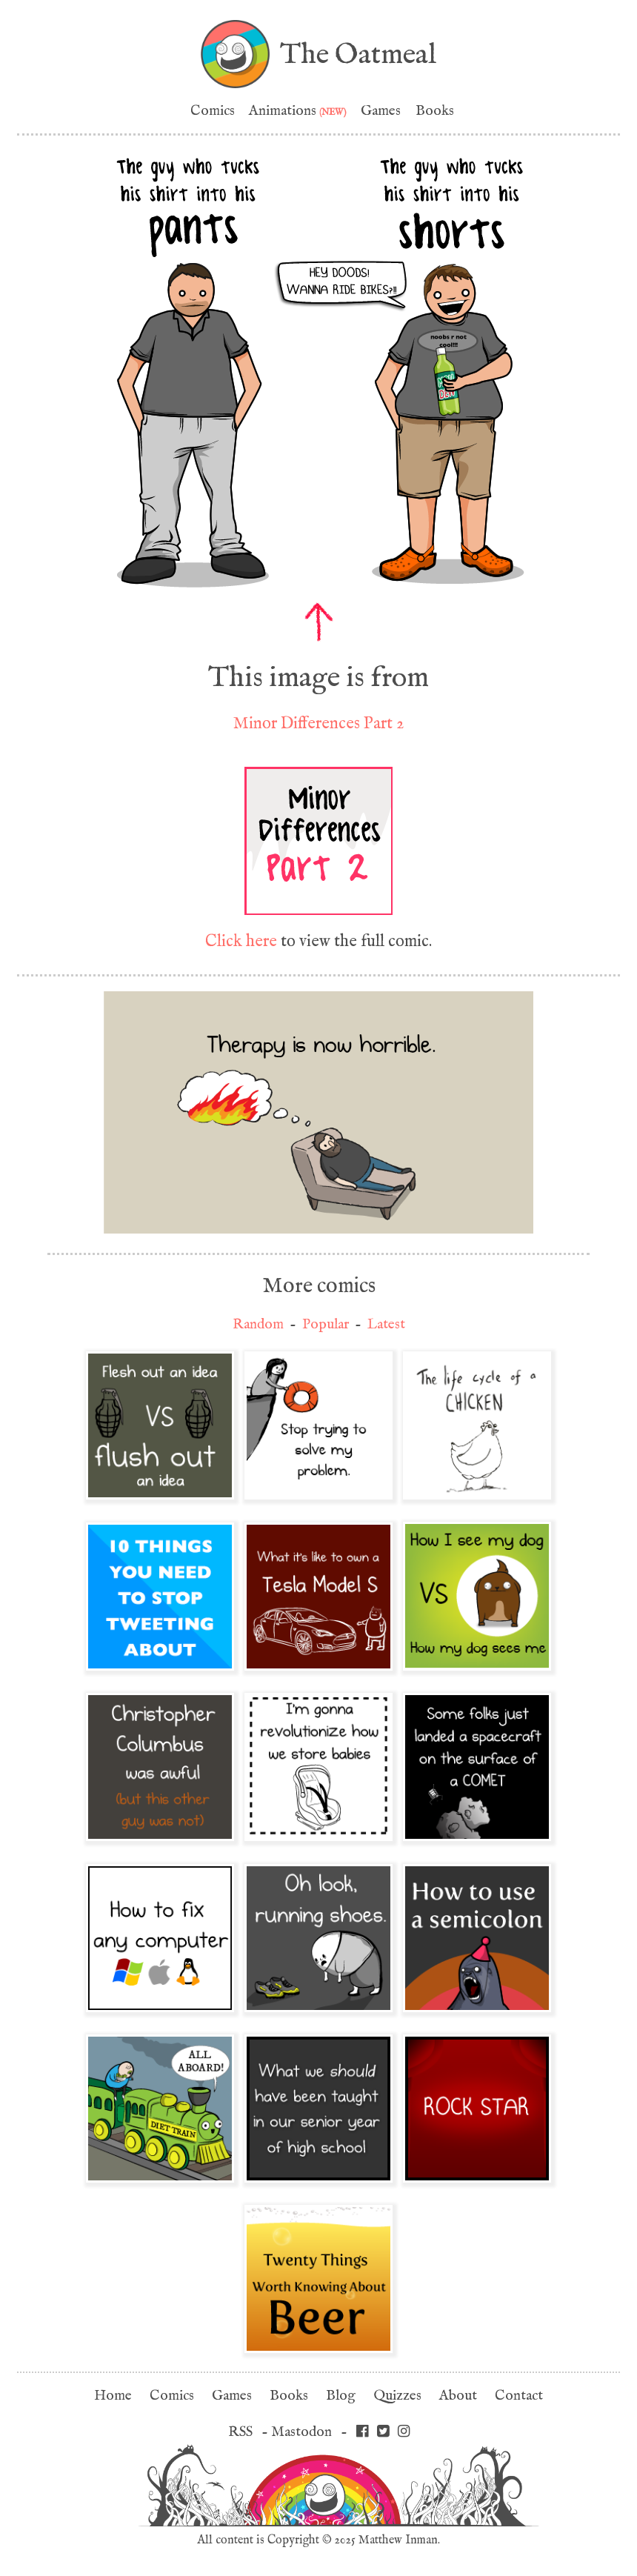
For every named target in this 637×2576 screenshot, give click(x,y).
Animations (298, 110)
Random (258, 1324)
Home (113, 2395)
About (458, 2395)
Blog (341, 2395)
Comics (212, 110)
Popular (325, 1324)
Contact (519, 2395)
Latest (386, 1324)
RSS (240, 2431)
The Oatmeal (358, 54)
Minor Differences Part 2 (318, 723)
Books (435, 110)
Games (381, 110)
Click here (241, 941)
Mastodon (301, 2431)
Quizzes (397, 2395)
